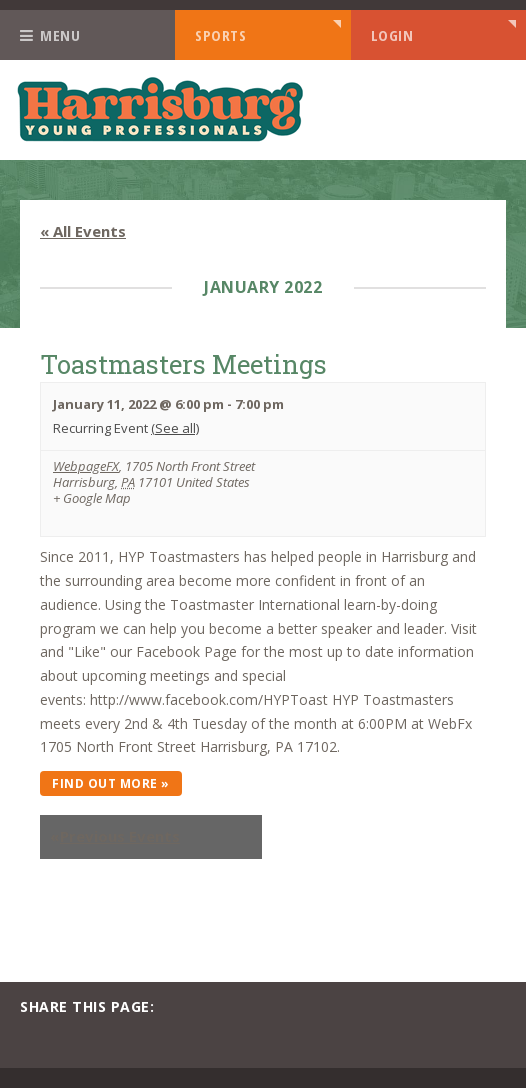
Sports (220, 35)
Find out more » (111, 783)
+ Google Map (92, 499)
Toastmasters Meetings (183, 364)
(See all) (175, 428)
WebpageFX (86, 466)
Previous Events (115, 837)
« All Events (83, 231)
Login (392, 35)
